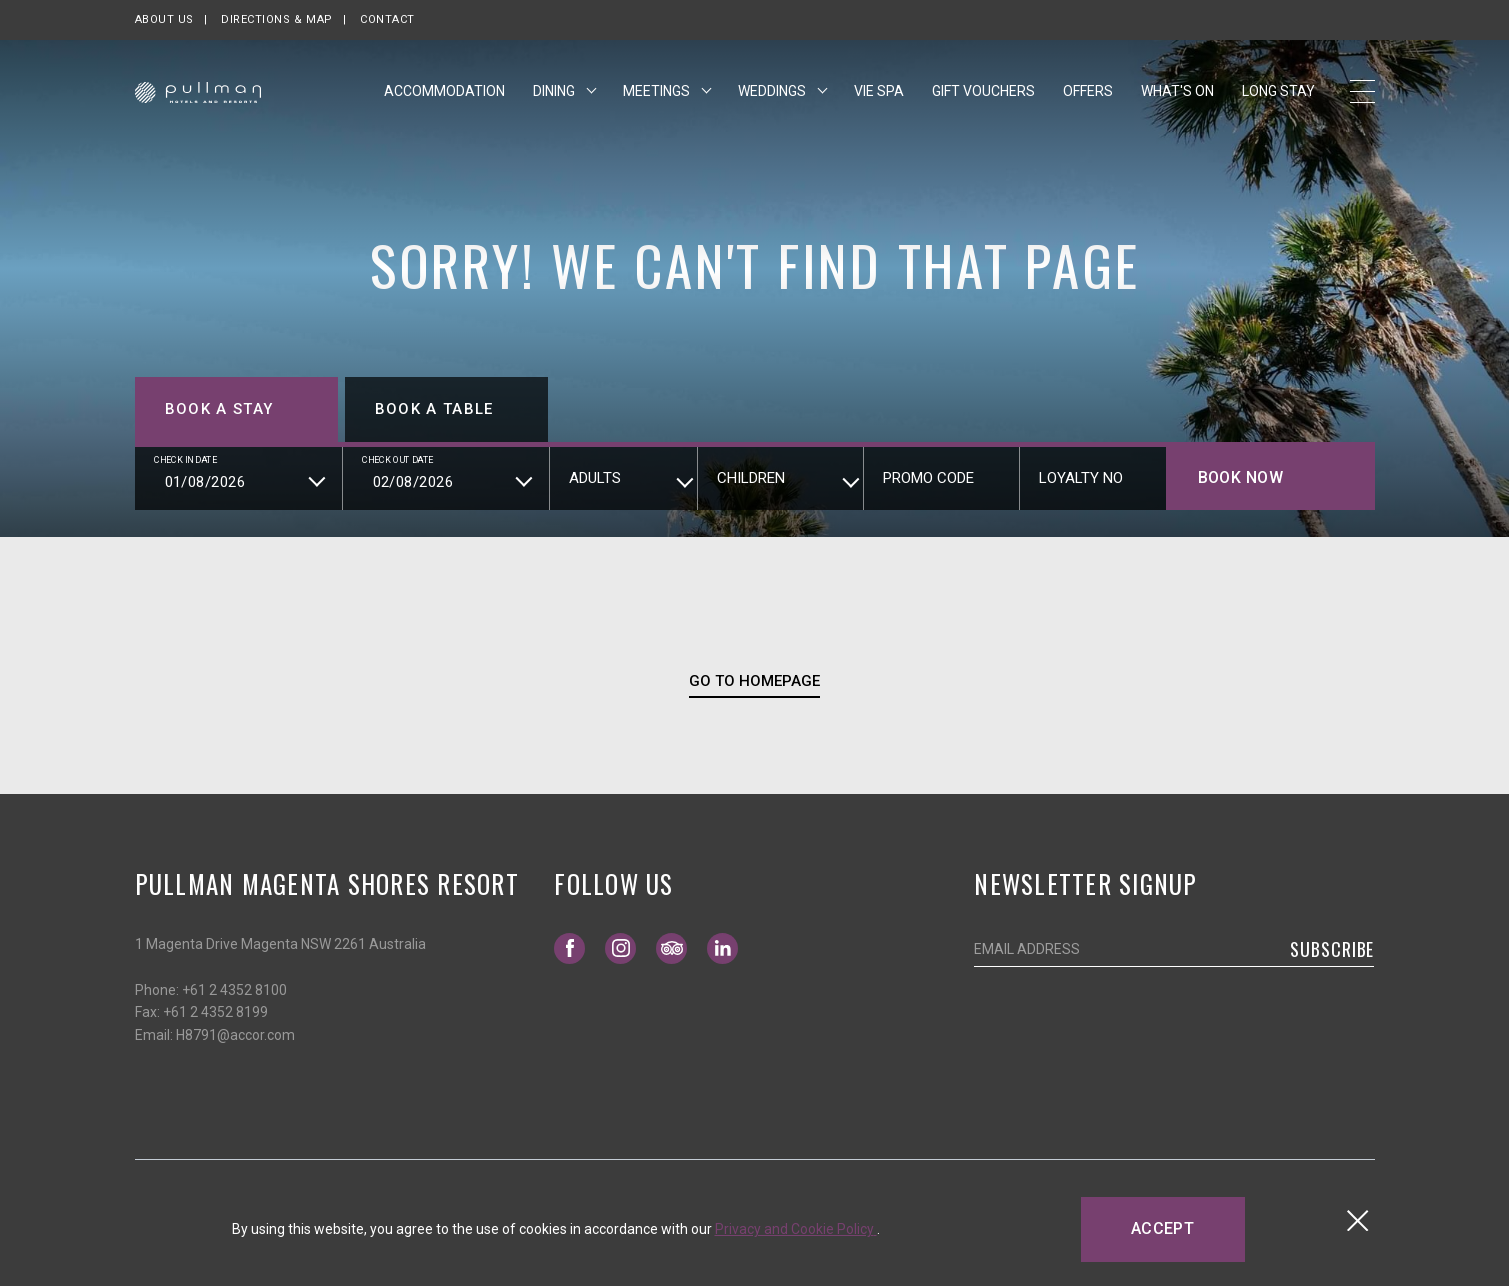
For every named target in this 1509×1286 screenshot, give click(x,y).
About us (164, 19)
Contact (387, 19)
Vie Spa (879, 93)
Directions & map (277, 19)
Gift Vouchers (983, 91)
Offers (1088, 93)
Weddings (773, 93)
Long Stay (1278, 93)
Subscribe (1332, 949)
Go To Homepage (754, 681)
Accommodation (444, 93)
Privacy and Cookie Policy (796, 1229)
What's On (1177, 93)
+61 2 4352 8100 (234, 990)
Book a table (434, 409)
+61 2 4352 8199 (215, 1012)
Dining (555, 93)
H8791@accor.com (235, 1035)
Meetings (658, 93)
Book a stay (219, 409)
